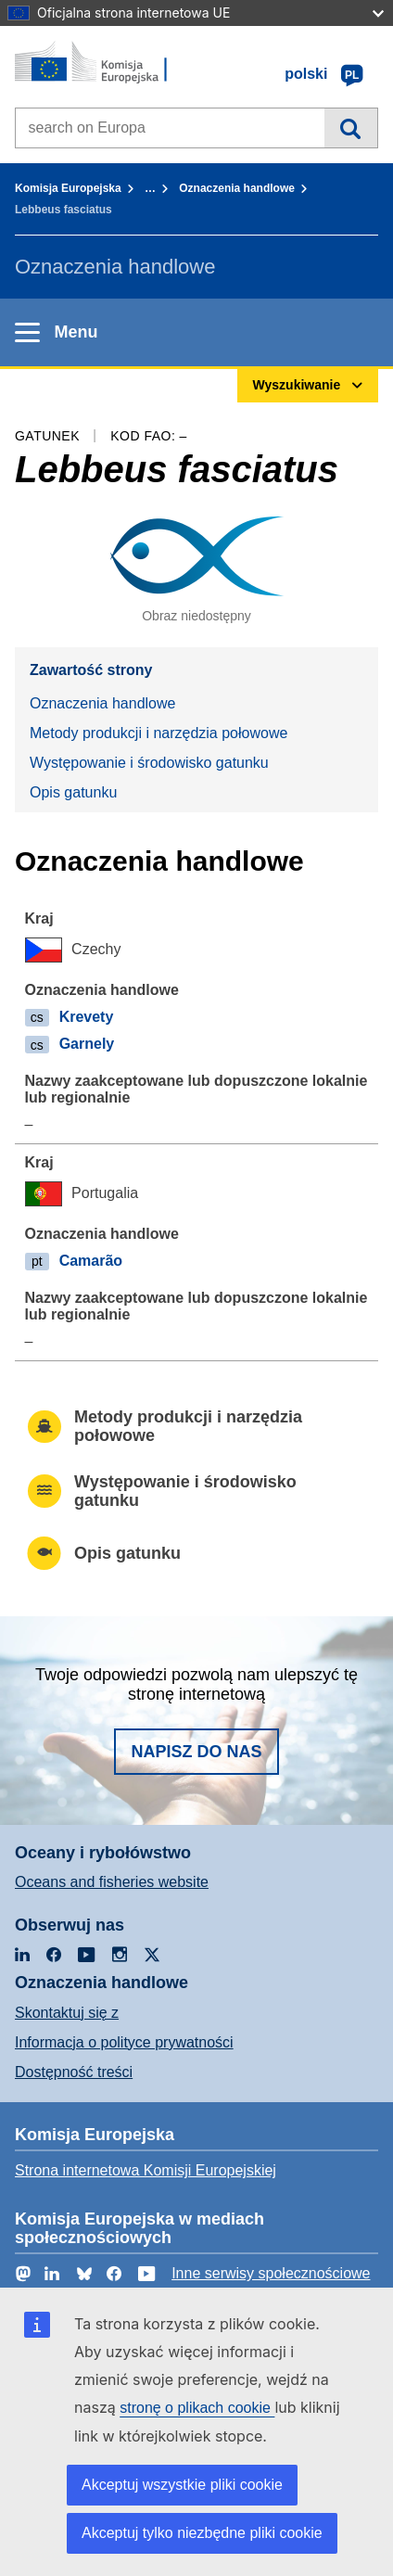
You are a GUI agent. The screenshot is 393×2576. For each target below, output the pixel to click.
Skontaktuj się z (67, 2013)
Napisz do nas (196, 1751)
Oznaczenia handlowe (237, 188)
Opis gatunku (73, 792)
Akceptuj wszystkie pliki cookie (182, 2485)
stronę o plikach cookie (197, 2408)
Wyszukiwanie (350, 127)
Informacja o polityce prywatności (124, 2042)
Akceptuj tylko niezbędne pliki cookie (202, 2533)
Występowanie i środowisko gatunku (149, 763)
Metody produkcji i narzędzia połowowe (158, 733)
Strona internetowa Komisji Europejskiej (145, 2170)
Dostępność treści (74, 2072)
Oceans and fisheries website (112, 1882)
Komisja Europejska (68, 188)
